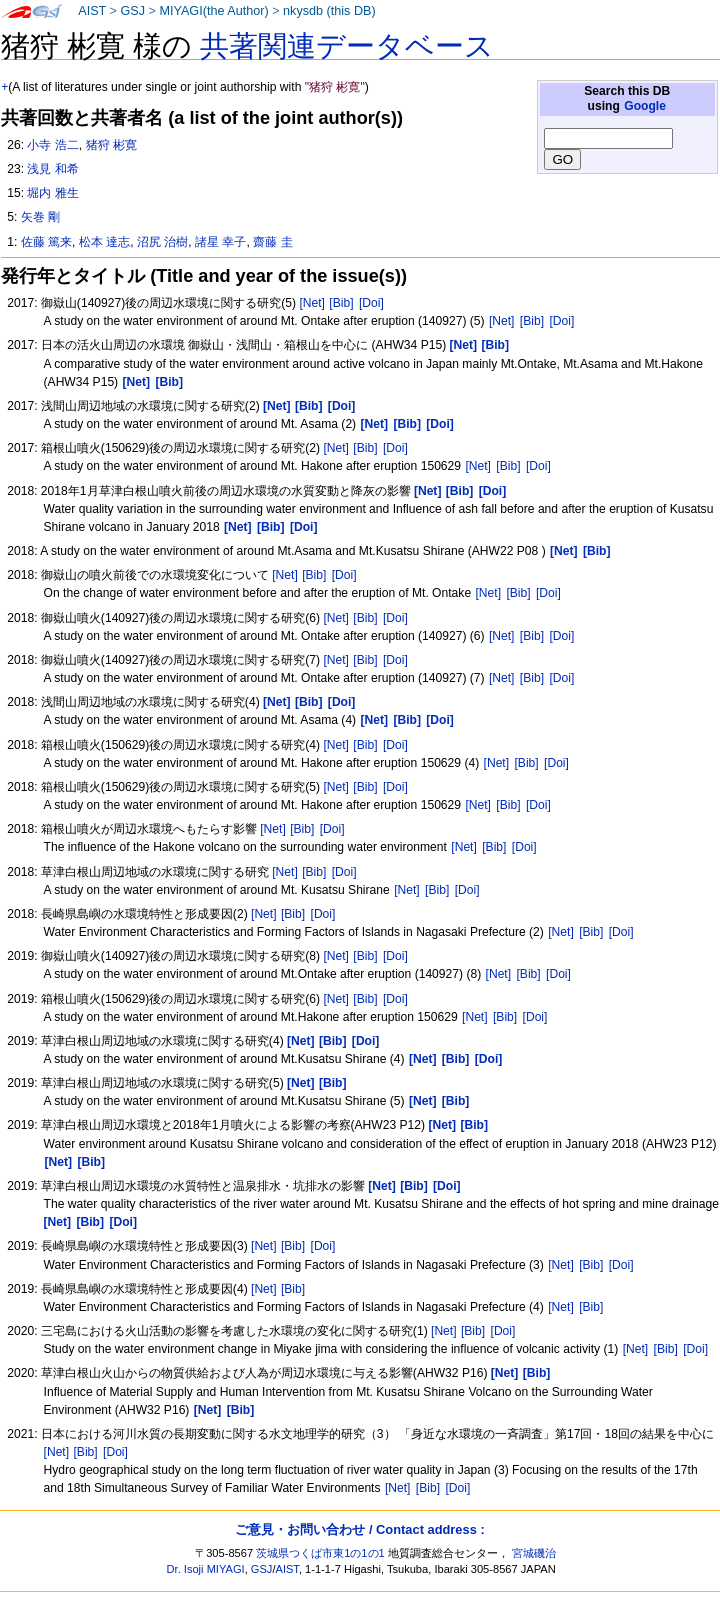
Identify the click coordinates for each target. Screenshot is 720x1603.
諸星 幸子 (220, 242)
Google (645, 106)
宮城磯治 (534, 1553)
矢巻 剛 (40, 217)
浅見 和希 (52, 169)
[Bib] (341, 303)
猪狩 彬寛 (111, 145)
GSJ (132, 11)
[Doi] (371, 303)
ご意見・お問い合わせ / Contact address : (359, 1529)
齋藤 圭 (272, 242)
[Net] (312, 303)
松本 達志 (104, 242)
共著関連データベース (347, 46)
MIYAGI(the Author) (213, 11)
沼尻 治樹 (162, 242)
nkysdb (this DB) (329, 11)
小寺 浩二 (52, 145)
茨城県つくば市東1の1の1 (320, 1553)
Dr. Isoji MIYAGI (206, 1569)
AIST (92, 11)
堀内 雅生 (52, 193)
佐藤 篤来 (46, 242)
